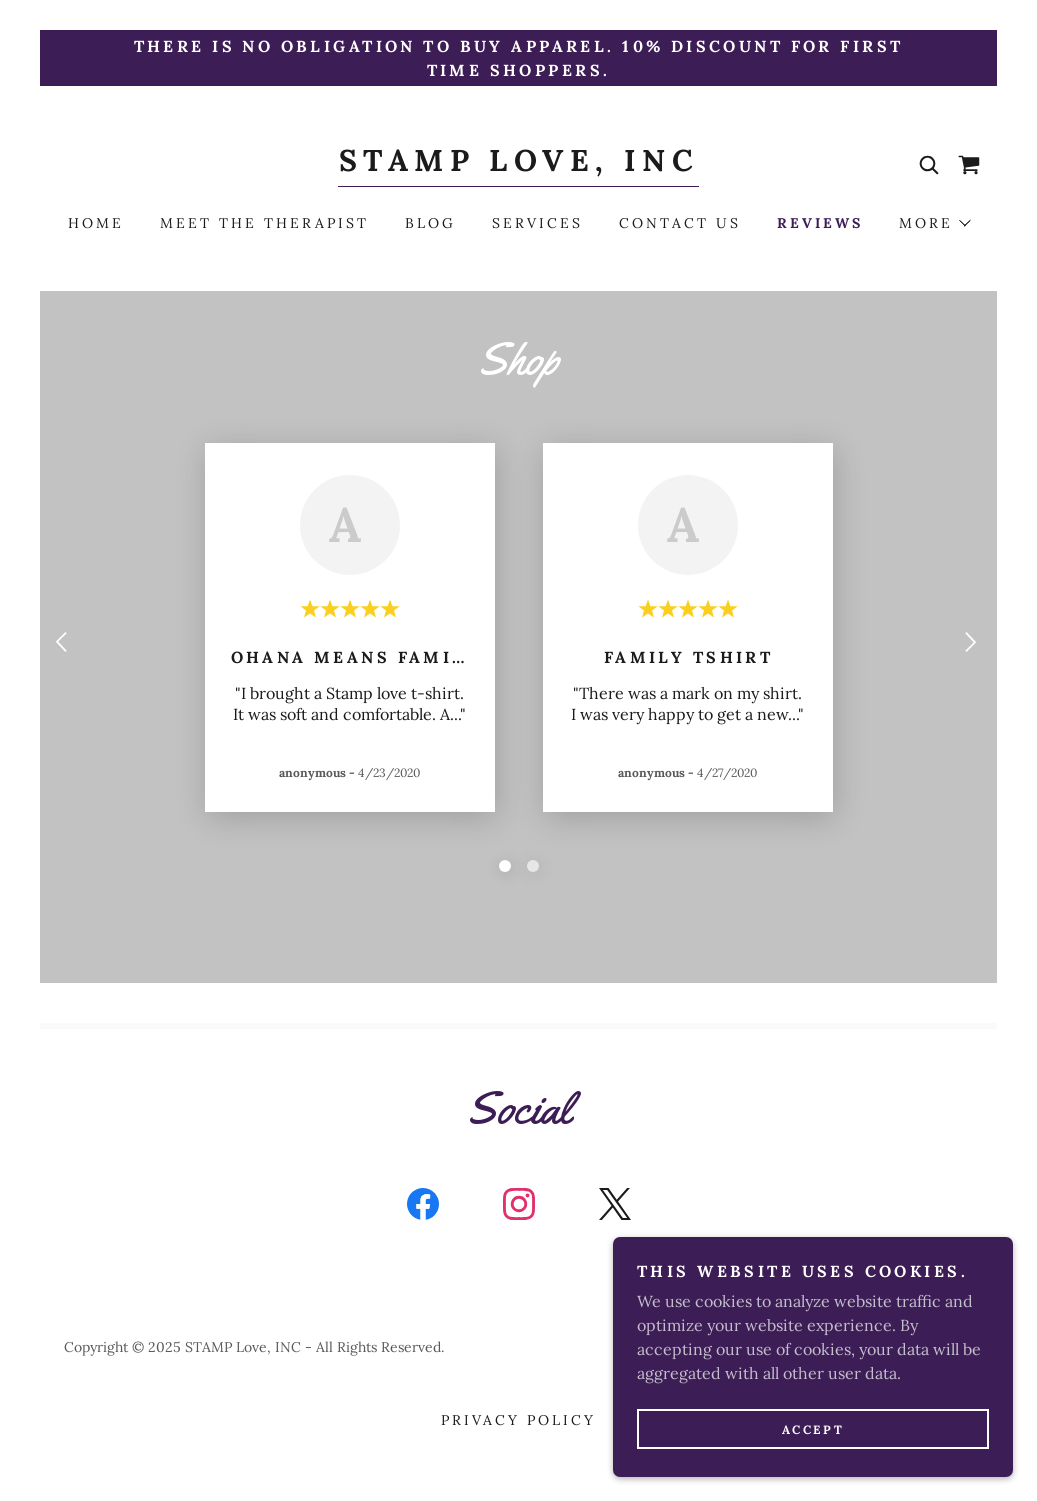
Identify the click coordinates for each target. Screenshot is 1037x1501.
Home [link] (96, 223)
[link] (518, 165)
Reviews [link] (820, 223)
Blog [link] (430, 223)
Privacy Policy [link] (518, 1420)
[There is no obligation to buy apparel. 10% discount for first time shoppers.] (518, 58)
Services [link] (537, 223)
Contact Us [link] (680, 223)
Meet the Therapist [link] (264, 223)
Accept (813, 1429)
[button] (934, 223)
